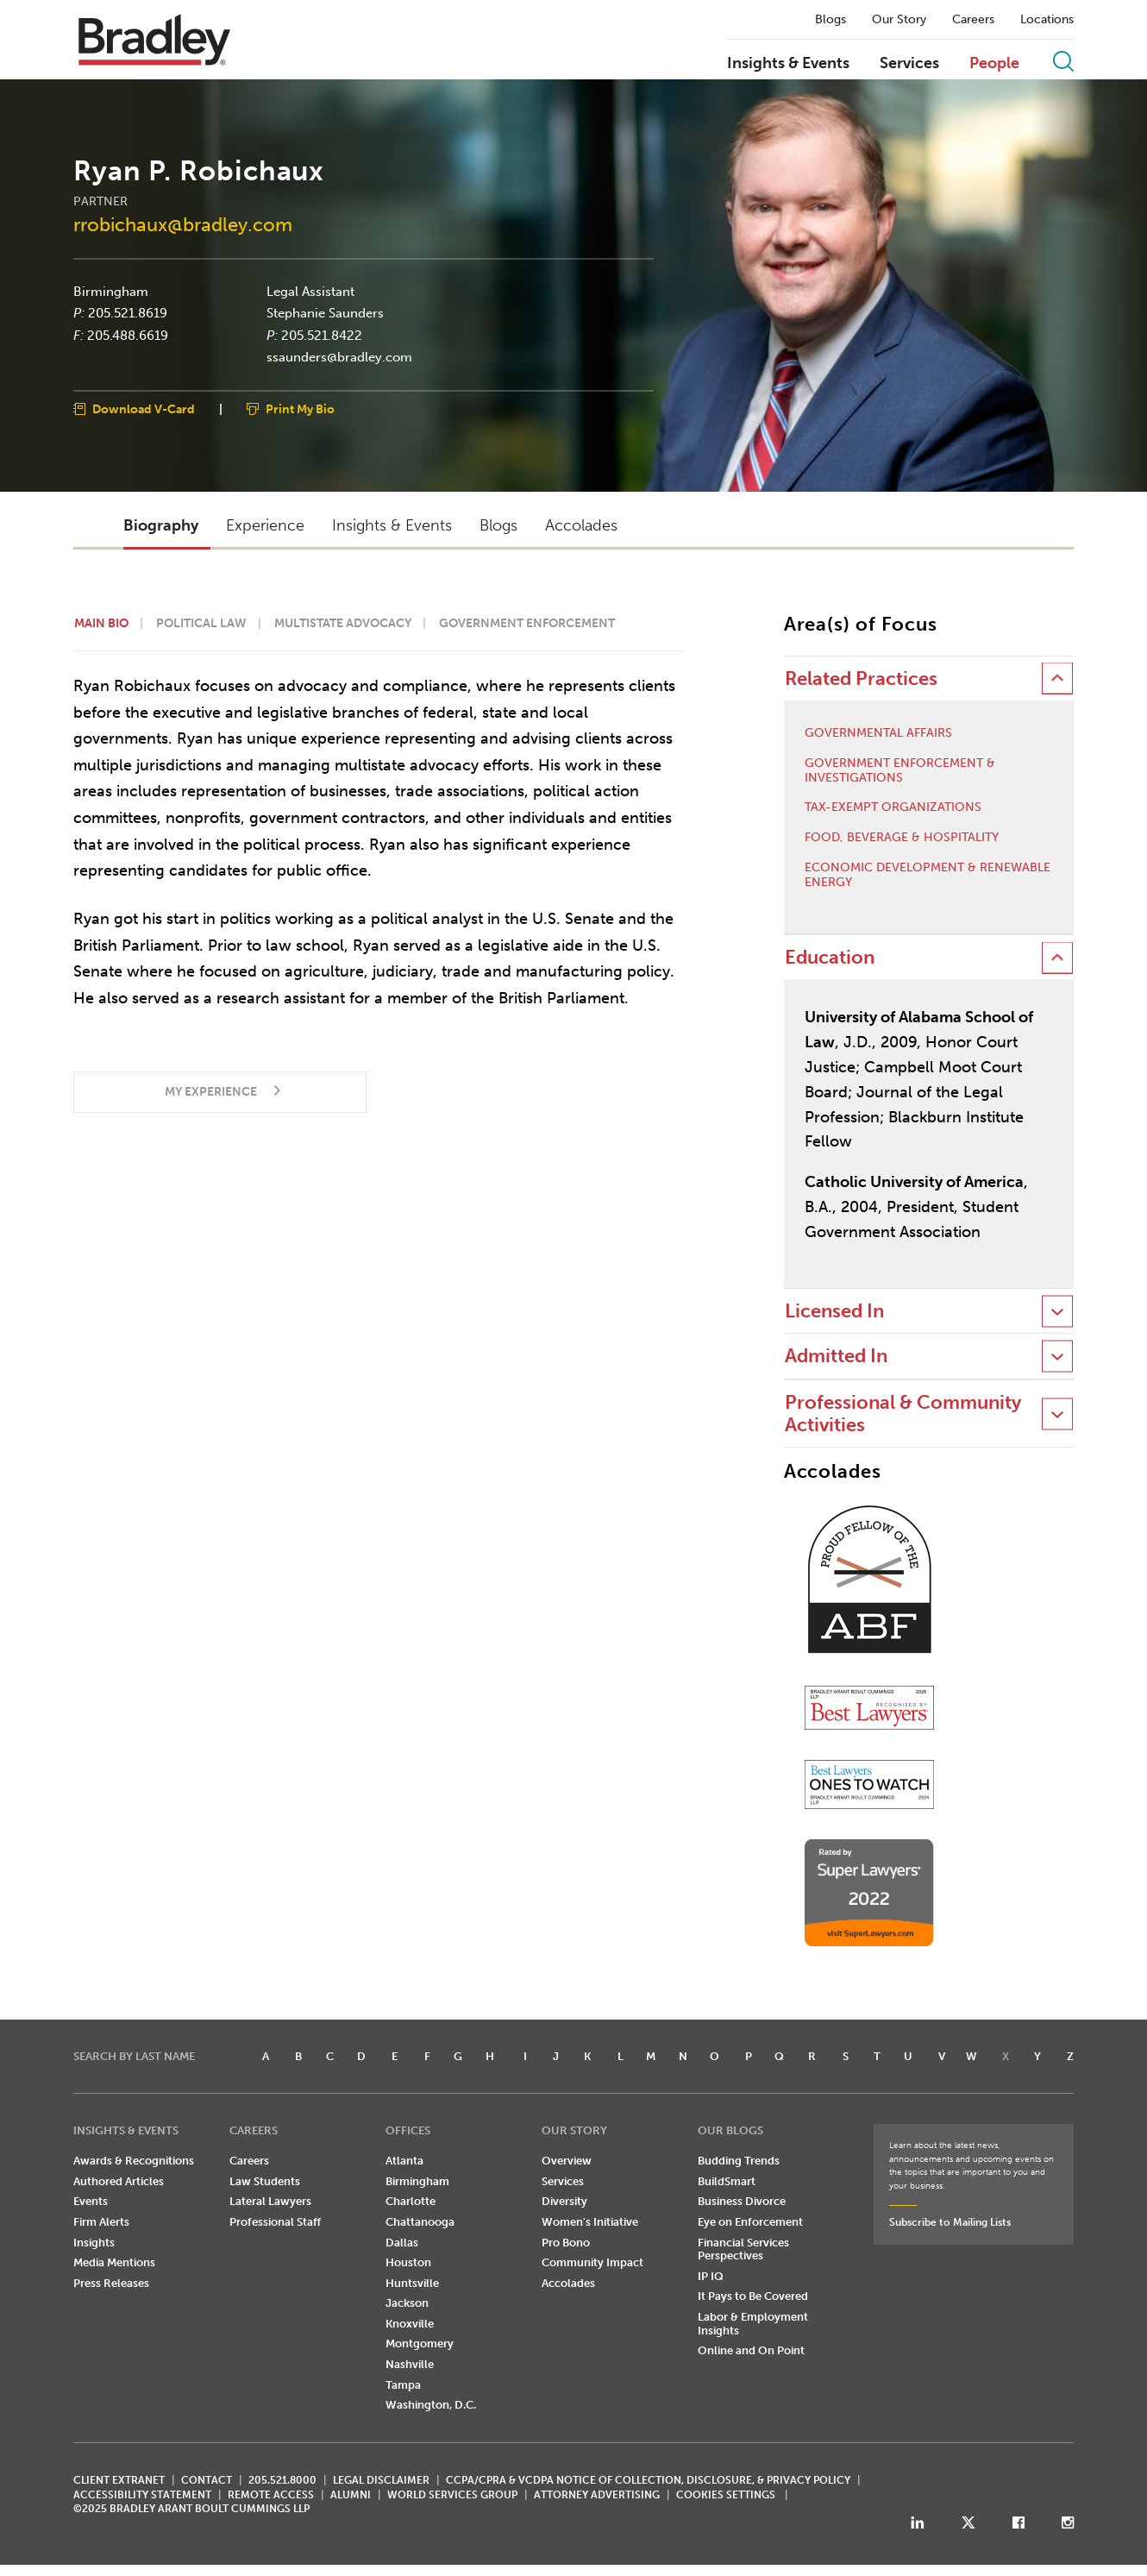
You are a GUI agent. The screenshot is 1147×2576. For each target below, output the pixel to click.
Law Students (264, 2181)
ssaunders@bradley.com (339, 357)
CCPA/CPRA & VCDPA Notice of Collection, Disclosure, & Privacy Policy (648, 2480)
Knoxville (409, 2323)
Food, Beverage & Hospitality (902, 838)
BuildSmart (726, 2181)
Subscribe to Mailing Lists (950, 2222)
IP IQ (711, 2276)
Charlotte (410, 2201)
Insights (94, 2242)
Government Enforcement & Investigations (900, 771)
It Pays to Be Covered (753, 2296)
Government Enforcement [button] (527, 623)
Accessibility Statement (142, 2495)
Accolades (568, 2283)
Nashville (409, 2364)
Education (829, 957)
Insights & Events (788, 63)
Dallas (401, 2242)
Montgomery (419, 2344)
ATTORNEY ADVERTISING (597, 2495)
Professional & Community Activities (903, 1413)
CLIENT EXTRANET (119, 2480)
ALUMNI (350, 2495)
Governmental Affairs (878, 733)
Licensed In (834, 1311)
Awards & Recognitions (133, 2160)
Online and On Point (751, 2350)
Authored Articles (118, 2181)
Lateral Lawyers (270, 2201)
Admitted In (836, 1355)
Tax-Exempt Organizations (893, 807)
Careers (973, 20)
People (994, 63)
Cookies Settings (725, 2495)
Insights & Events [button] (392, 525)
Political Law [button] (201, 623)
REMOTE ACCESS (271, 2495)
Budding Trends (739, 2160)
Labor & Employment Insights (753, 2323)
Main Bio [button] (101, 623)
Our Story (899, 20)
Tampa (403, 2384)
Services (909, 63)
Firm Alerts (101, 2221)
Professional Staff (275, 2221)
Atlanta (404, 2160)
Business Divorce (742, 2201)
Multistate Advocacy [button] (342, 623)
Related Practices (861, 678)
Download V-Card (143, 408)
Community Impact (592, 2262)
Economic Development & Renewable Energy (927, 875)
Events (90, 2201)
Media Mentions (114, 2262)
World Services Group (452, 2495)
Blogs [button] (498, 525)
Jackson (407, 2302)
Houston (408, 2262)
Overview (567, 2160)
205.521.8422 (321, 334)
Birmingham (110, 290)
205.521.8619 (127, 313)
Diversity (564, 2201)
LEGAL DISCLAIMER (381, 2480)
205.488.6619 (127, 334)
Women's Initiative (590, 2221)
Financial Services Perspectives (743, 2249)
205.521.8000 (282, 2480)
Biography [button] (160, 525)
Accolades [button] (581, 525)
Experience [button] (265, 525)
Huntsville (412, 2283)
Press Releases (111, 2283)
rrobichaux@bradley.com (182, 224)
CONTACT (206, 2480)
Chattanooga (419, 2221)
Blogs (830, 20)
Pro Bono (566, 2242)
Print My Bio (300, 408)
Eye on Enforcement (750, 2221)
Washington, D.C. (430, 2404)
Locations (1047, 20)
